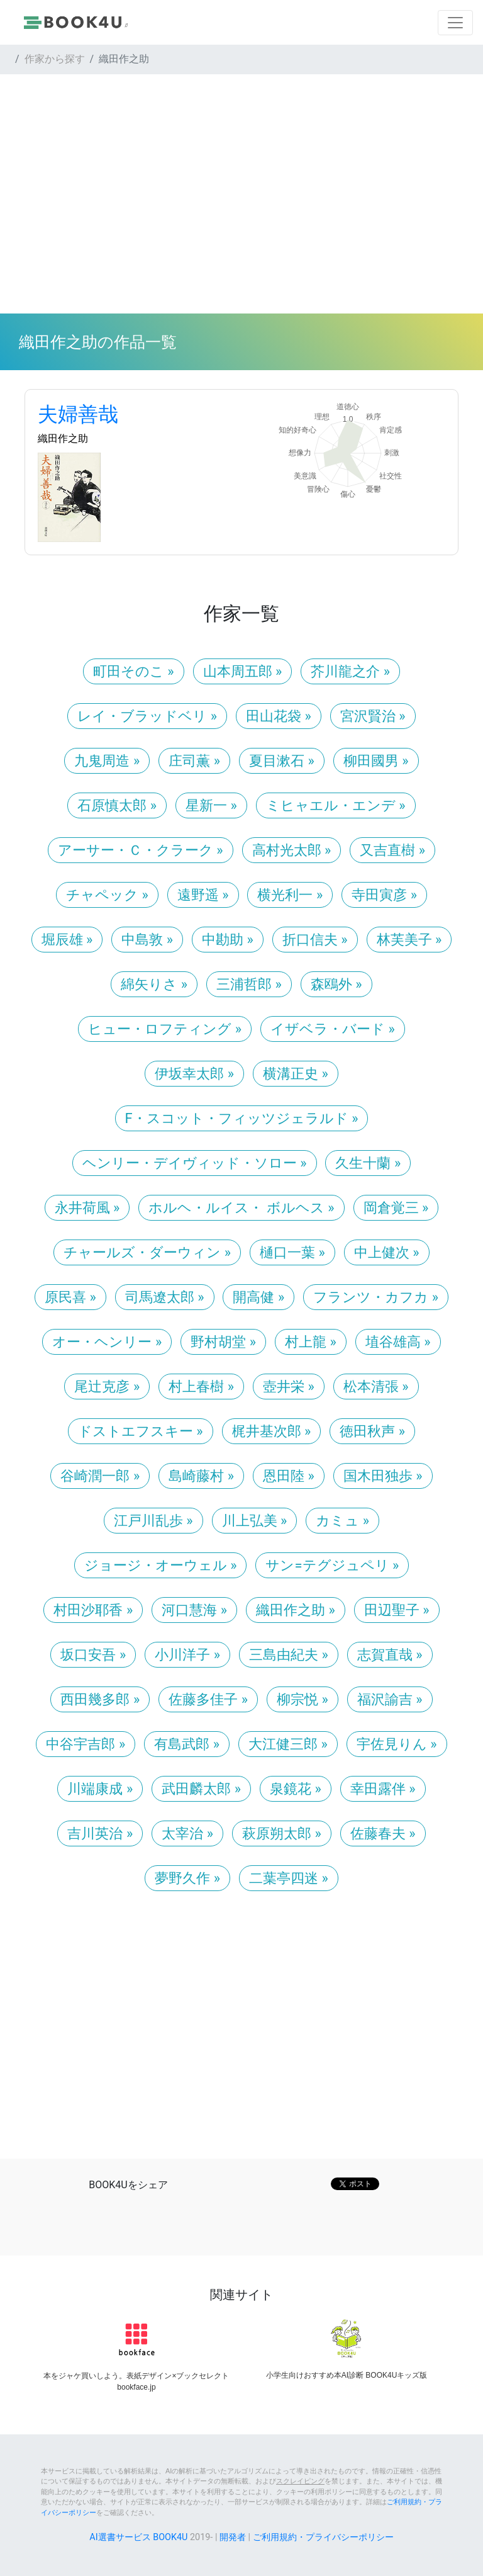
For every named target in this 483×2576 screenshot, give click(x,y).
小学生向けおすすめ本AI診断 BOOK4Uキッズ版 (347, 2375)
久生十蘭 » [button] (368, 1163)
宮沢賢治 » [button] (373, 716)
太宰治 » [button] (187, 1833)
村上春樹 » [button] (201, 1386)
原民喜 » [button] (70, 1297)
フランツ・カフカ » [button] (375, 1297)
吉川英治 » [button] (100, 1833)
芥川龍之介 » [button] (350, 671)
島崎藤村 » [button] (201, 1476)
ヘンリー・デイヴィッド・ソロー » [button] (194, 1163)
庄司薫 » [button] (194, 761)
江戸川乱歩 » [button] (153, 1520)
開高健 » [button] (258, 1297)
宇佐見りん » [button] (397, 1744)
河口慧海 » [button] (194, 1610)
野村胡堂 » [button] (223, 1342)
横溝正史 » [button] (295, 1074)
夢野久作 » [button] (187, 1878)
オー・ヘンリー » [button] (107, 1342)
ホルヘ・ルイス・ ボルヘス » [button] (241, 1208)
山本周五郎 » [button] (242, 671)
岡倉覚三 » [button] (396, 1208)
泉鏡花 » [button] (295, 1789)
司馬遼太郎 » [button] (164, 1297)
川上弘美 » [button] (254, 1520)
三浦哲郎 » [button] (249, 984)
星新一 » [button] (211, 805)
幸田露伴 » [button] (383, 1789)
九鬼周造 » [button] (107, 761)
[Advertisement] (241, 194)
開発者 (232, 2537)
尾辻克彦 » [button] (107, 1386)
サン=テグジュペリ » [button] (332, 1565)
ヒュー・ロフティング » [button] (165, 1029)
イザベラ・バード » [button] (332, 1029)
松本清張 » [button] (376, 1386)
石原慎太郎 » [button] (117, 805)
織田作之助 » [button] (295, 1610)
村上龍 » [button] (310, 1342)
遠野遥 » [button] (203, 895)
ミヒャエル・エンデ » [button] (336, 805)
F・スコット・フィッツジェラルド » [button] (241, 1118)
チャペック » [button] (107, 895)
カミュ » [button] (342, 1520)
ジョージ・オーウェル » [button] (160, 1565)
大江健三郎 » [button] (288, 1744)
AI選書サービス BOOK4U (138, 2537)
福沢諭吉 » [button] (390, 1699)
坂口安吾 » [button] (93, 1655)
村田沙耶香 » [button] (93, 1610)
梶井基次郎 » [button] (271, 1431)
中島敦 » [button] (147, 939)
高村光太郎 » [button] (291, 850)
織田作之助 (63, 438)
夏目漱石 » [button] (281, 761)
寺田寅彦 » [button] (384, 895)
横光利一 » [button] (290, 895)
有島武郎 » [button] (186, 1744)
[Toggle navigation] (455, 22)
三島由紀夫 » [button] (288, 1655)
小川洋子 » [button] (187, 1655)
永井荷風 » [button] (87, 1208)
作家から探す (55, 59)
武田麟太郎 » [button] (201, 1789)
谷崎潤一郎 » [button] (100, 1476)
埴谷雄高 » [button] (398, 1342)
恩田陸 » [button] (288, 1476)
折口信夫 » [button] (315, 939)
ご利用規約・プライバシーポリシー (323, 2537)
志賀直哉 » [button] (390, 1655)
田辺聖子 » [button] (397, 1610)
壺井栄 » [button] (288, 1386)
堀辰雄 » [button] (67, 939)
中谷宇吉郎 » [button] (85, 1744)
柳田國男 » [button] (376, 761)
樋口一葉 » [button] (292, 1252)
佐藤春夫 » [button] (383, 1833)
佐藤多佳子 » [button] (208, 1699)
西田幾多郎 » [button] (100, 1699)
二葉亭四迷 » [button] (288, 1878)
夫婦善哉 (78, 414)
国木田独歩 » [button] (383, 1476)
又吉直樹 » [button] (392, 850)
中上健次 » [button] (386, 1252)
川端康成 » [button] (100, 1789)
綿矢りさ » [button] (154, 984)
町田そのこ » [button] (133, 671)
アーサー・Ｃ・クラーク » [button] (140, 850)
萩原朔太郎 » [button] (281, 1833)
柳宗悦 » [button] (302, 1699)
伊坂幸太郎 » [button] (194, 1074)
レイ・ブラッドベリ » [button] (147, 716)
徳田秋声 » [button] (372, 1431)
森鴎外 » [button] (336, 984)
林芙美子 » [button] (409, 939)
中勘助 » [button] (227, 939)
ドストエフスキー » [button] (140, 1431)
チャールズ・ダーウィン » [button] (147, 1252)
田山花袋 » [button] (278, 716)
